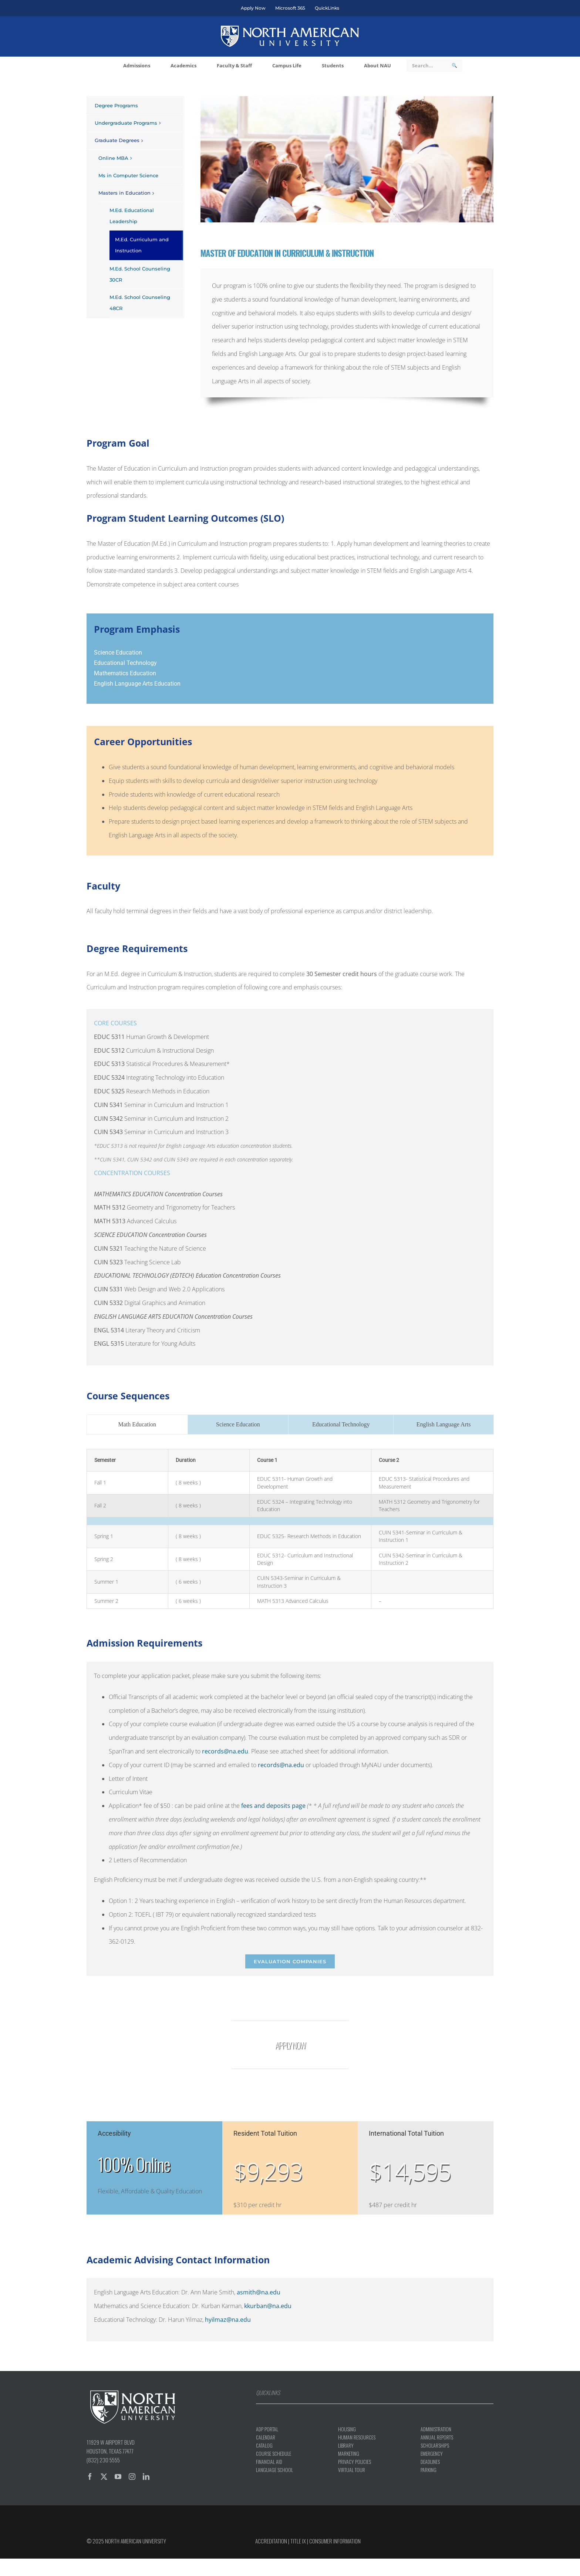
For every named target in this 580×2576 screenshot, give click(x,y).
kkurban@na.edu (267, 2306)
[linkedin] (146, 2476)
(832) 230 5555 (103, 2460)
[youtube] (118, 2476)
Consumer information (335, 2541)
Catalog (264, 2445)
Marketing (348, 2453)
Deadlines (430, 2461)
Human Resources (356, 2437)
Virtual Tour (351, 2470)
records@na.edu (225, 1751)
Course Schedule (273, 2453)
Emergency (432, 2453)
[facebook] (90, 2476)
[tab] (137, 1425)
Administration (436, 2429)
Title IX (298, 2541)
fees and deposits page (273, 1806)
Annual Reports (437, 2437)
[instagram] (132, 2476)
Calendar (265, 2437)
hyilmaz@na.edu (228, 2320)
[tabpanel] (290, 1529)
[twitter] (104, 2476)
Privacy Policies (354, 2461)
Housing (347, 2429)
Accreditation (271, 2541)
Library (346, 2445)
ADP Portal (267, 2429)
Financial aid (269, 2461)
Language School (274, 2470)
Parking (428, 2470)
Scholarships (435, 2445)
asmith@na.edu (258, 2292)
